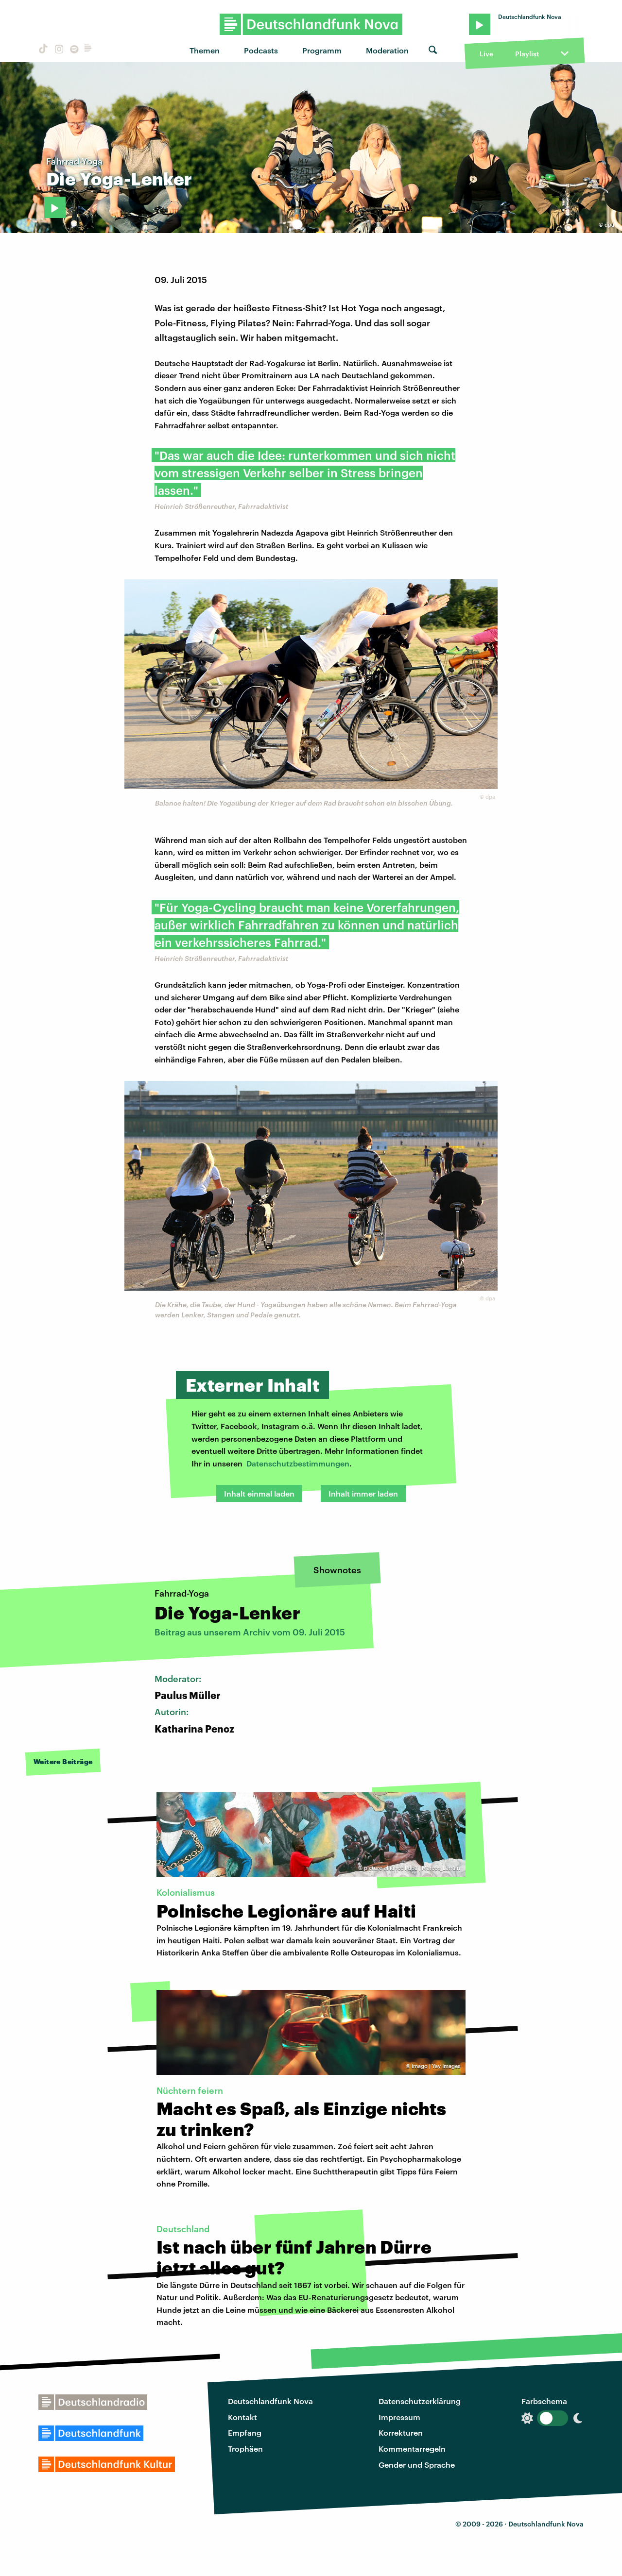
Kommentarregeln (412, 2448)
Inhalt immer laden (363, 1493)
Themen (205, 50)
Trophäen (245, 2448)
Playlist (527, 54)
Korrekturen (401, 2432)
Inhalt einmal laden (259, 1493)
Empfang (244, 2432)
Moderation (387, 50)
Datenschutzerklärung (420, 2401)
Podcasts (261, 50)
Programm (322, 50)
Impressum (399, 2417)
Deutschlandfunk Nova (270, 2401)
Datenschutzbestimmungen (297, 1463)
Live (486, 54)
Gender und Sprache (417, 2464)
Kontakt (242, 2417)
